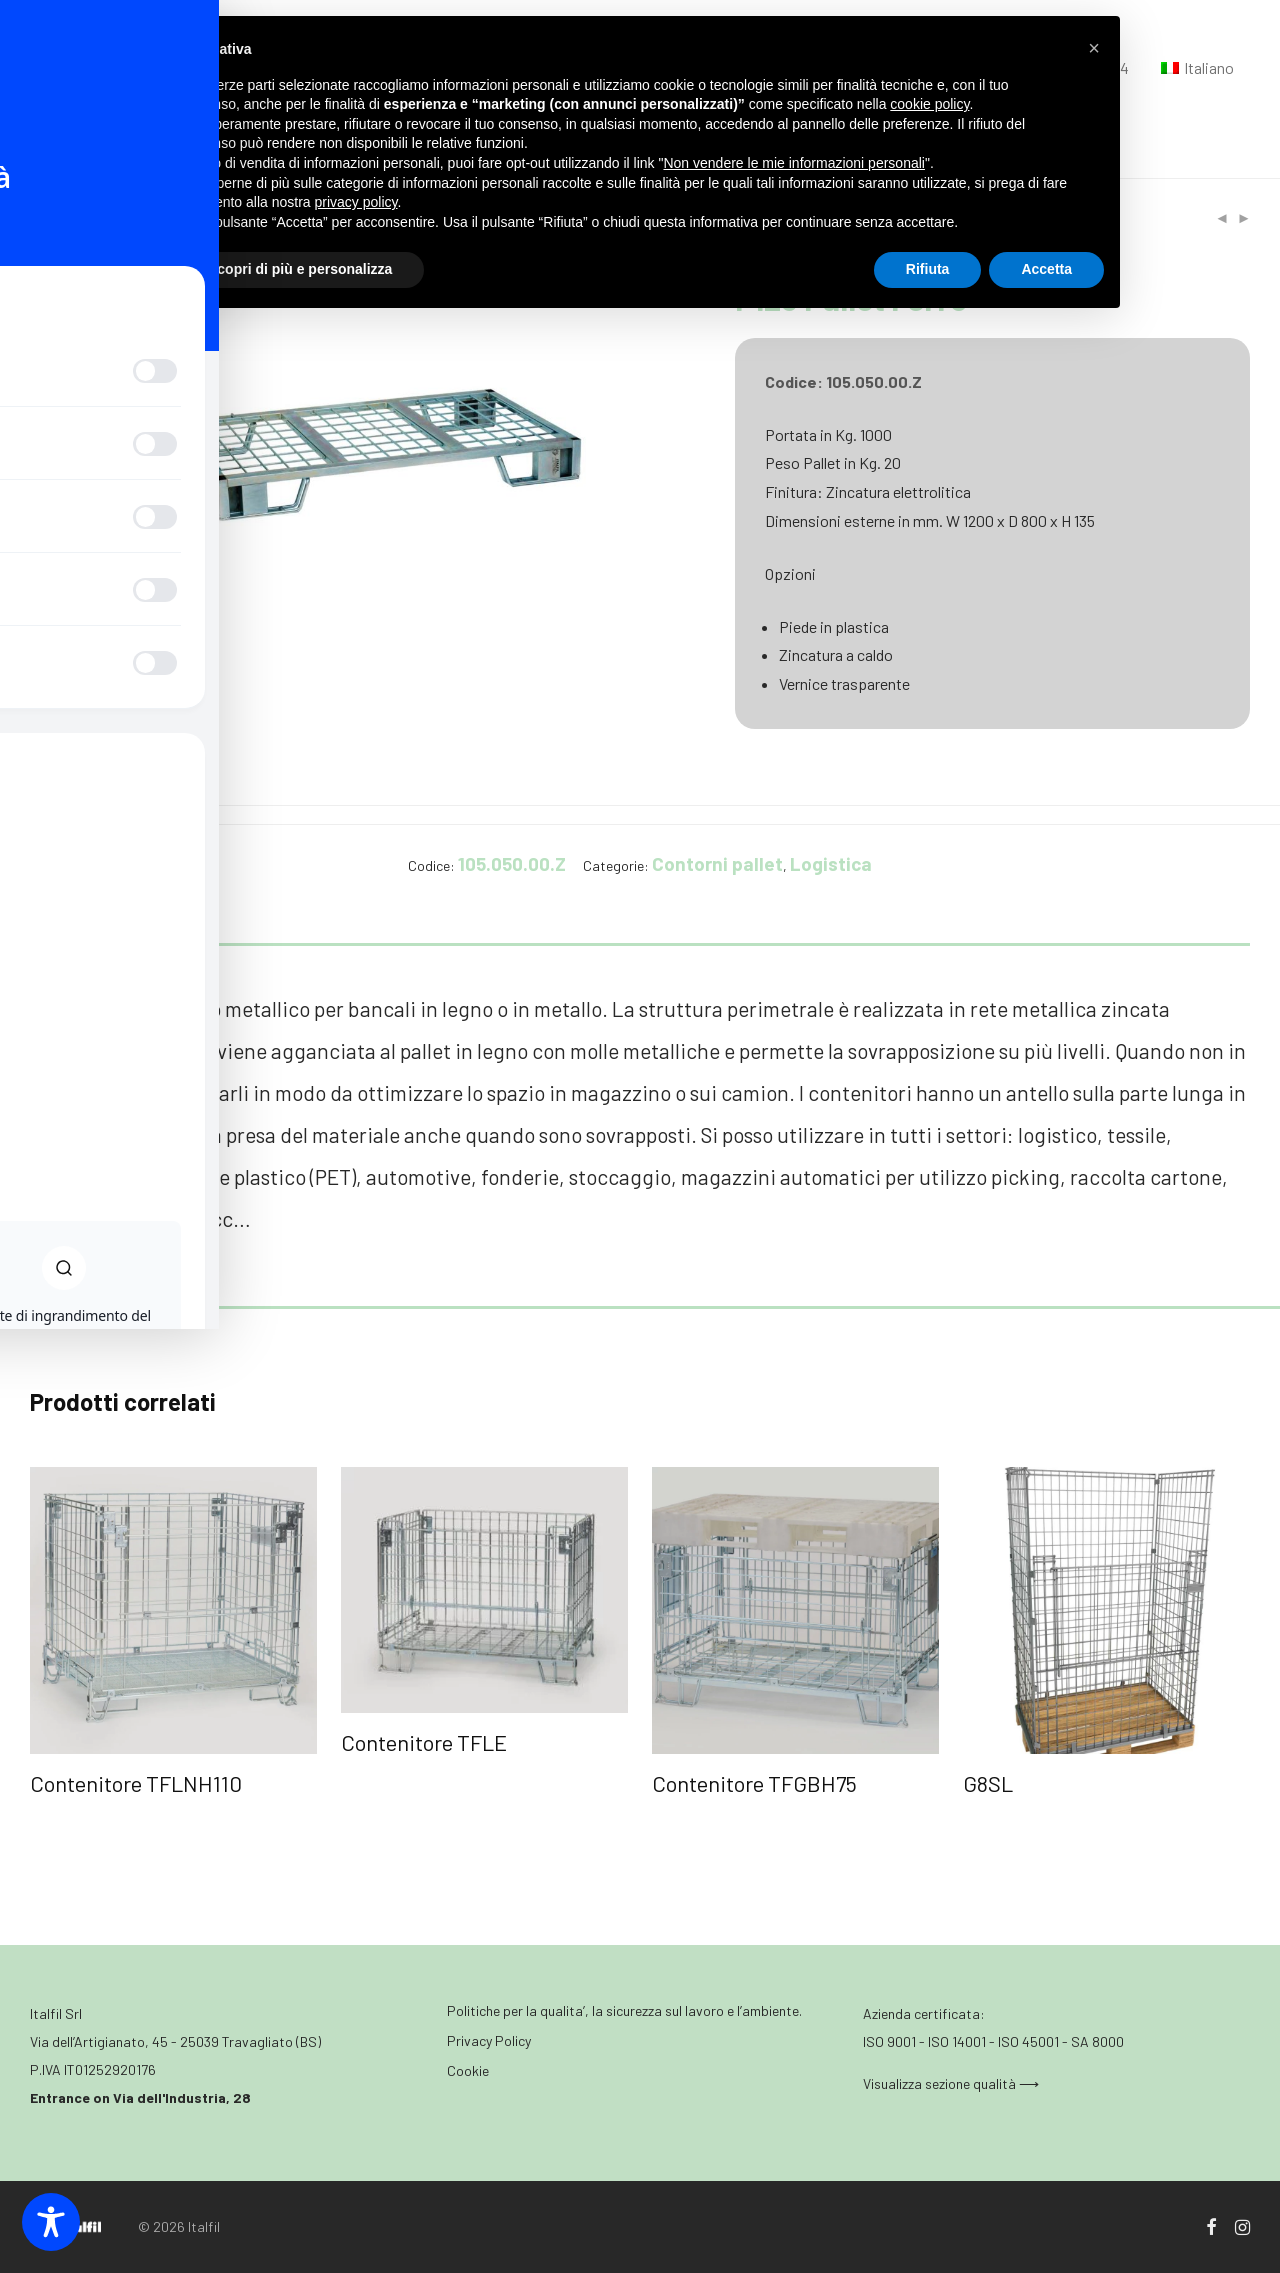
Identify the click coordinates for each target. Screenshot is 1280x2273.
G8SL (988, 1783)
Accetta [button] (1046, 269)
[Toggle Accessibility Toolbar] (51, 2222)
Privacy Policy (489, 2040)
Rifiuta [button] (928, 269)
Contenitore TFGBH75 (754, 1783)
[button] (1094, 48)
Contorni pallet (717, 863)
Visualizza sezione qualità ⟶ (951, 2083)
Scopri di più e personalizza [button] (300, 269)
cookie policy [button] (929, 104)
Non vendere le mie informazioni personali (793, 163)
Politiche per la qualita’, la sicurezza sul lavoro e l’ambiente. (624, 2010)
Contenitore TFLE (424, 1742)
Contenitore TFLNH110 (136, 1783)
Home (47, 218)
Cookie (468, 2070)
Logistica (114, 218)
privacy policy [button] (356, 202)
